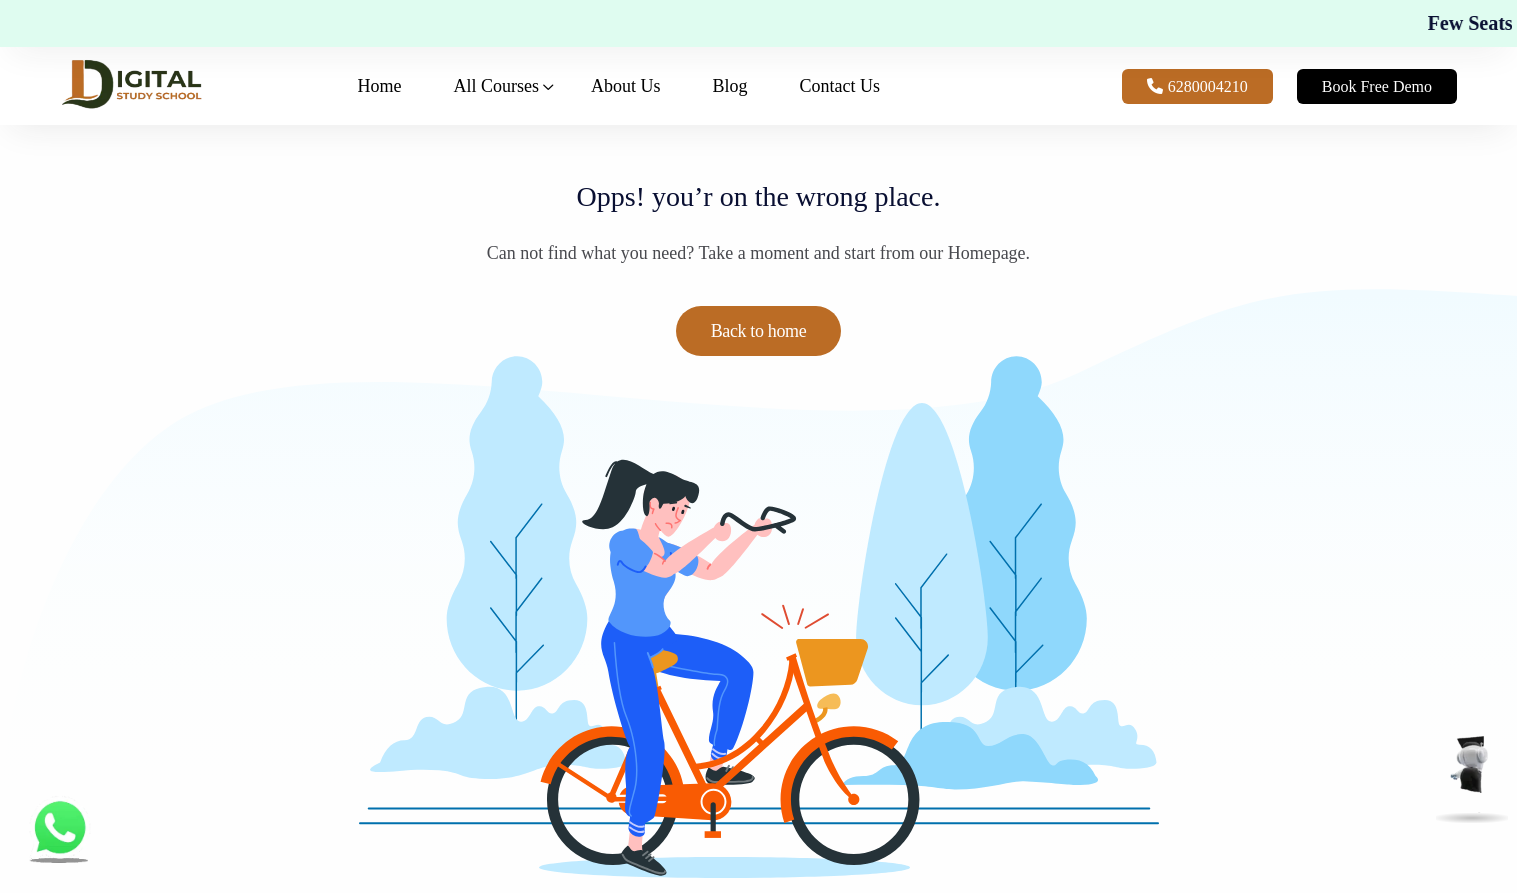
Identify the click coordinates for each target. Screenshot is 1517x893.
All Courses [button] (497, 86)
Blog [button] (730, 86)
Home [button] (380, 86)
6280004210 (1197, 86)
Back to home (759, 331)
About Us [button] (626, 86)
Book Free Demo (1377, 86)
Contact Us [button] (840, 86)
